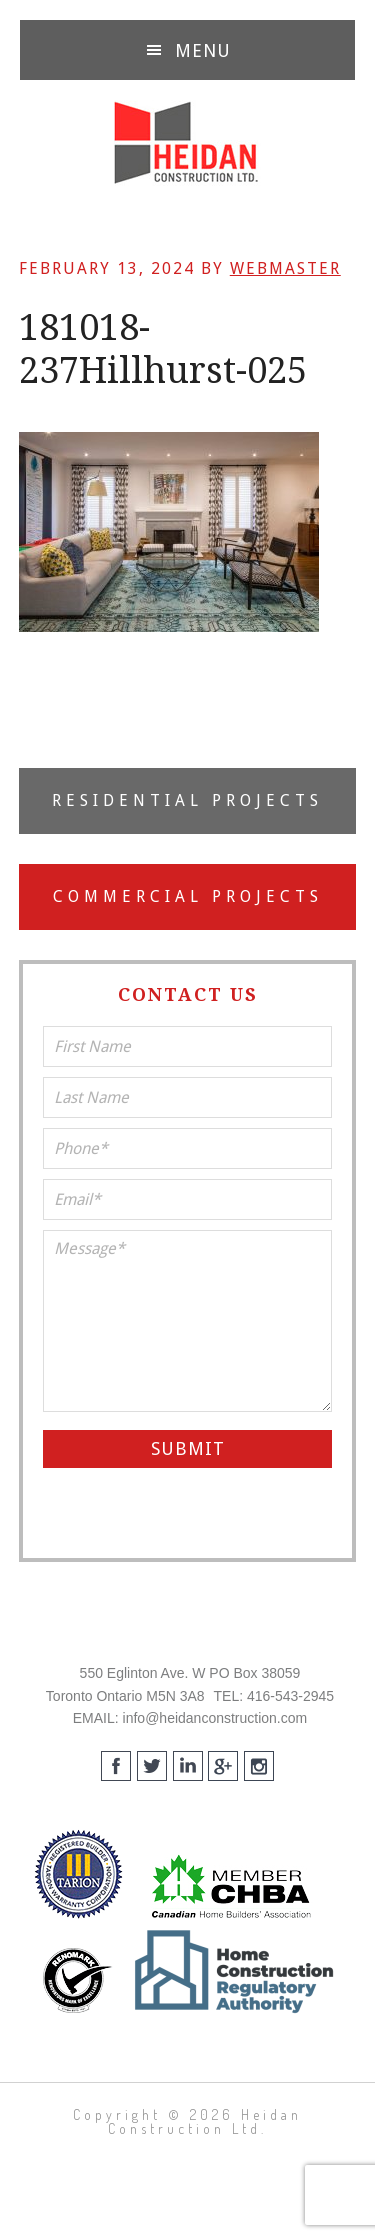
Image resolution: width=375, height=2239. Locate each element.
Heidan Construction (187, 143)
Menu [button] (203, 50)
